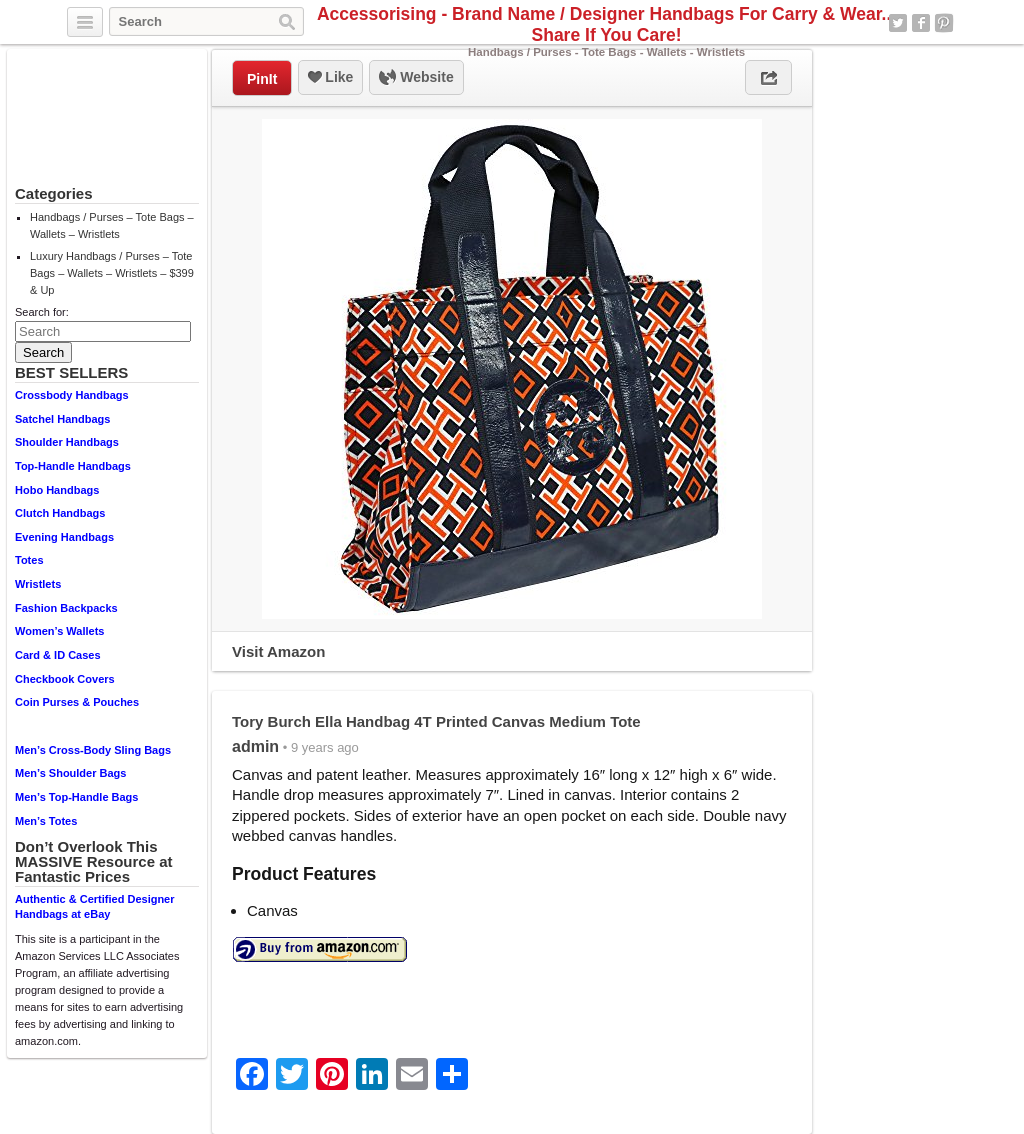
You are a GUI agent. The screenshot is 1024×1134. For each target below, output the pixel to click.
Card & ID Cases (58, 655)
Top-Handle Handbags (73, 466)
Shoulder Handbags (67, 442)
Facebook (921, 23)
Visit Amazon (278, 651)
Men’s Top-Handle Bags (76, 797)
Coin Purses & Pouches (77, 702)
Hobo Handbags (57, 490)
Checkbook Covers (65, 679)
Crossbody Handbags (72, 395)
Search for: (42, 312)
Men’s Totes (46, 821)
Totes (29, 560)
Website (416, 78)
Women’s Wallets (59, 631)
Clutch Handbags (60, 513)
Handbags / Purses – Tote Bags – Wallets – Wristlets (112, 225)
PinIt (262, 79)
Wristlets (38, 584)
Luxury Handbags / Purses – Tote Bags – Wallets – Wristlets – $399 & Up (112, 273)
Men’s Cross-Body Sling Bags (93, 750)
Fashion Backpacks (66, 608)
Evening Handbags (64, 537)
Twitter (898, 23)
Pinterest (944, 23)
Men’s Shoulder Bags (70, 773)
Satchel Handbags (62, 419)
